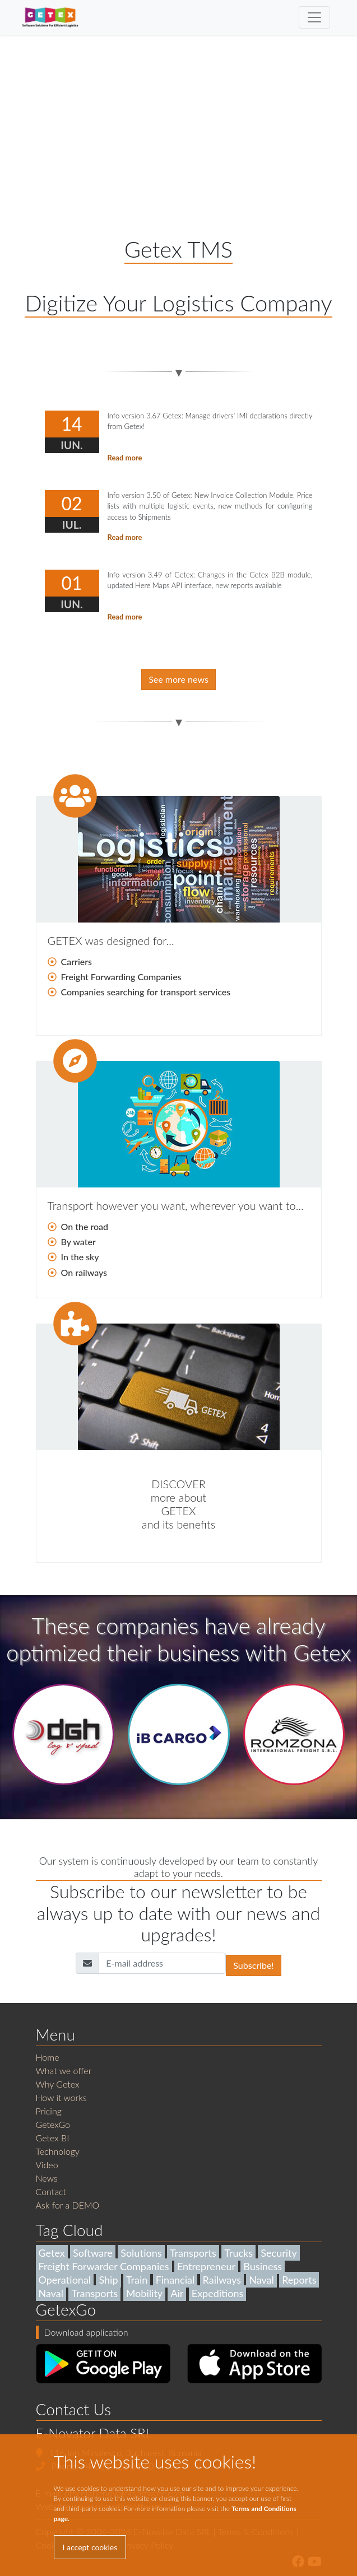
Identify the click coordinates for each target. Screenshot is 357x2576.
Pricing (49, 2110)
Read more (125, 457)
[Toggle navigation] (314, 17)
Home (47, 2057)
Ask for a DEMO (68, 2205)
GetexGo (53, 2124)
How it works (61, 2097)
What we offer (64, 2070)
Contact (51, 2191)
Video (47, 2164)
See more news (178, 679)
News (47, 2178)
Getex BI (52, 2137)
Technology (58, 2151)
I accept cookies (90, 2547)
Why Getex (58, 2084)
